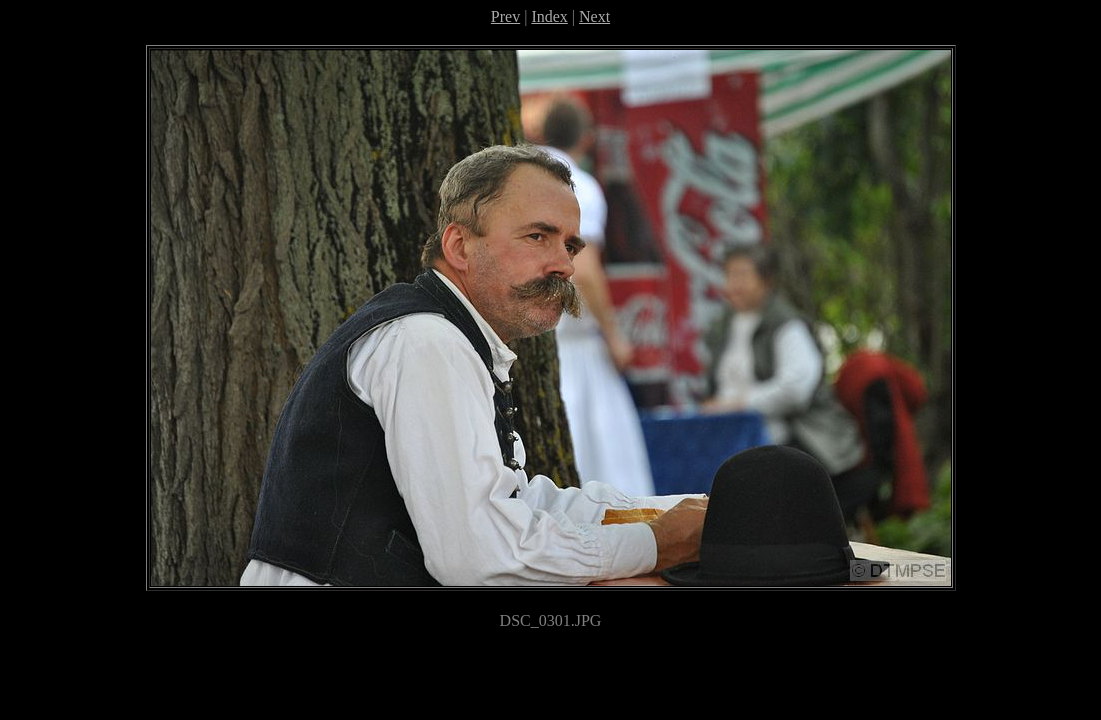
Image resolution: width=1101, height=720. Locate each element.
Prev (505, 16)
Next (594, 16)
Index (549, 16)
